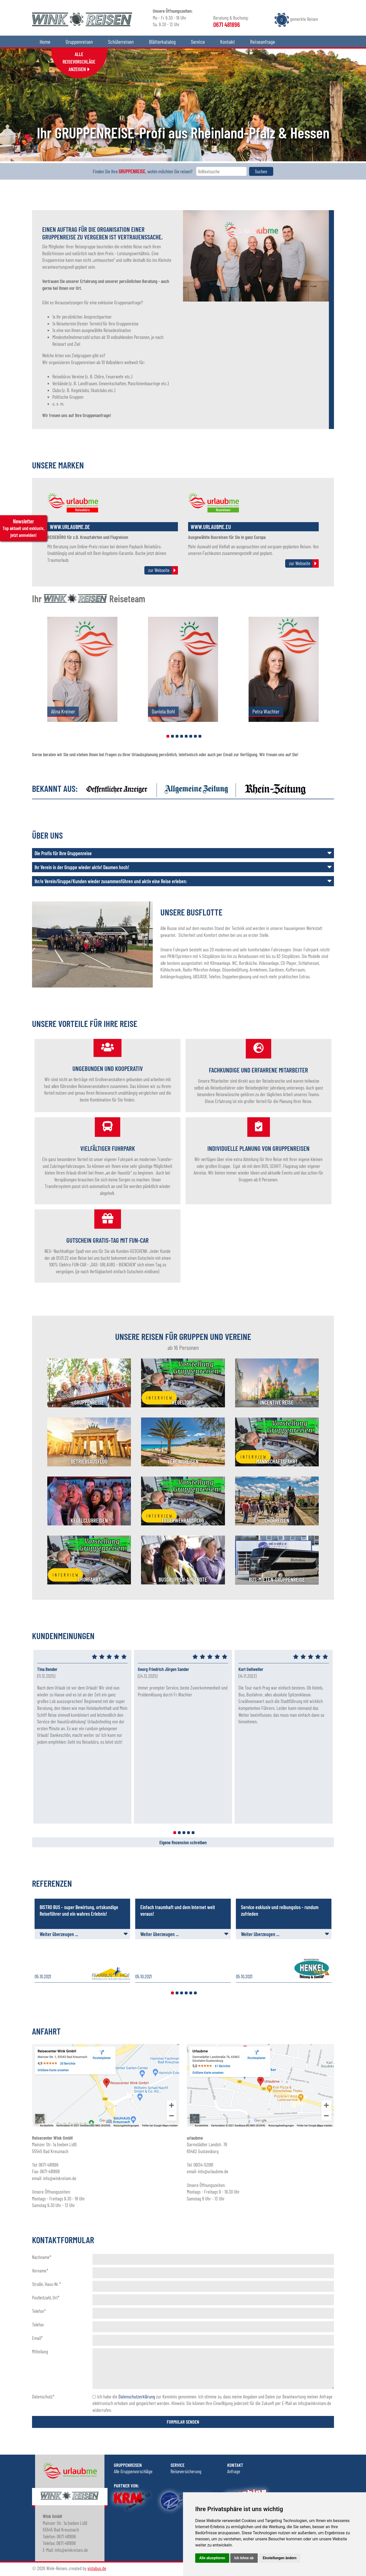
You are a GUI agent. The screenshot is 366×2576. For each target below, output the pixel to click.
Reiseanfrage (262, 41)
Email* (37, 2338)
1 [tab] (167, 736)
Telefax (38, 2324)
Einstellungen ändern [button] (280, 2558)
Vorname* (40, 2270)
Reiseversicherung (186, 2471)
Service (198, 41)
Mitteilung (40, 2351)
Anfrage (233, 2471)
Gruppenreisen (79, 41)
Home (45, 41)
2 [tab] (172, 736)
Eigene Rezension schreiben (183, 1842)
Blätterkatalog (162, 41)
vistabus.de (96, 2568)
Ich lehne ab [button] (244, 2558)
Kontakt (227, 41)
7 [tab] (195, 736)
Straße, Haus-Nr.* (46, 2284)
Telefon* (39, 2311)
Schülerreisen (121, 41)
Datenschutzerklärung (136, 2396)
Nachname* (41, 2257)
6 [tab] (190, 736)
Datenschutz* (38, 2396)
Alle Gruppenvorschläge (133, 2471)
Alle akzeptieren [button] (212, 2558)
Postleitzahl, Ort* (45, 2297)
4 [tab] (181, 736)
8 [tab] (200, 736)
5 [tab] (186, 736)
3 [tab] (177, 736)
